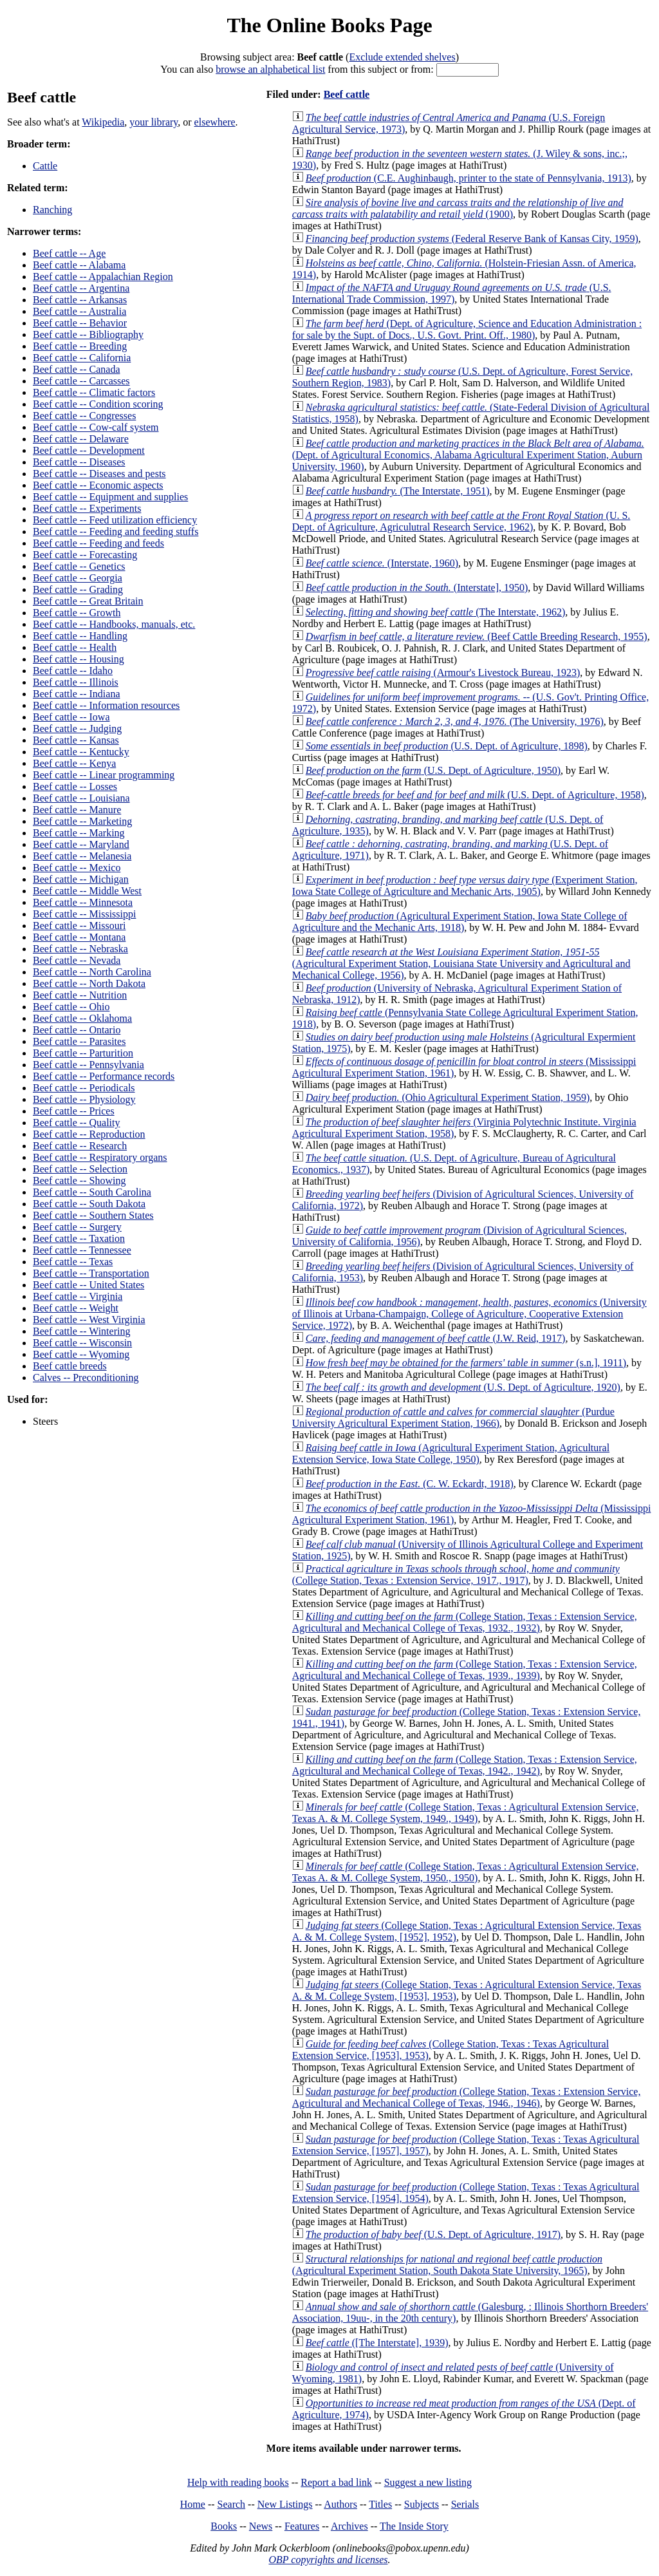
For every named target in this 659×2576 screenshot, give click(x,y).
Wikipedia (103, 122)
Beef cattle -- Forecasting (85, 554)
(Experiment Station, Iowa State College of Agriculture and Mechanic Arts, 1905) (465, 885)
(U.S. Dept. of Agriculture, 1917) (433, 2234)
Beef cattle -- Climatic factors (94, 392)
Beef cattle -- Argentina (81, 288)
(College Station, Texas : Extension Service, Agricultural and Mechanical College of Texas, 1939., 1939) (464, 1670)
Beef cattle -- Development (89, 450)
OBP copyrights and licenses (327, 2559)
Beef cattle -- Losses (75, 786)
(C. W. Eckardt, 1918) (410, 1483)
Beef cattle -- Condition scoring (98, 404)
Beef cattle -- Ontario (76, 1029)
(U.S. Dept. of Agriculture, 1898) (447, 745)
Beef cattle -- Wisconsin (82, 1342)
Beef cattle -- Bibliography (88, 334)
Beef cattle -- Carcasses (81, 380)
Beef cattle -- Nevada (76, 960)
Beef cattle (347, 94)
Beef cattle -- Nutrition (80, 995)
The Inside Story (414, 2526)
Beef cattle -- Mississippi (84, 913)
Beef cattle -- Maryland (81, 844)
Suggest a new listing (428, 2482)
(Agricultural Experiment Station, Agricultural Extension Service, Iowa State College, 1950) (450, 1453)
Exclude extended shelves (402, 57)
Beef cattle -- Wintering (81, 1331)
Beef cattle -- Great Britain (88, 601)
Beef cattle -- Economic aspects (98, 485)
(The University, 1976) (455, 721)
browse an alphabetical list (270, 69)
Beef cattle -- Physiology (84, 1099)
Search (232, 2504)
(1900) (458, 208)
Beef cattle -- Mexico (76, 867)
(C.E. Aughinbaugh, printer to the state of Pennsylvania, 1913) (468, 178)
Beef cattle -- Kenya (74, 763)
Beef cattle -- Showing (79, 1180)
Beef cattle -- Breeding (80, 346)
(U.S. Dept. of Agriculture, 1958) (475, 794)
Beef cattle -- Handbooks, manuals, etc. (114, 624)
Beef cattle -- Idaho (73, 670)
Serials (465, 2504)
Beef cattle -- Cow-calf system (95, 427)
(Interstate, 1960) (382, 563)
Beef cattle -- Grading (78, 589)
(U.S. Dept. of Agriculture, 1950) (433, 770)
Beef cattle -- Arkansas (80, 299)
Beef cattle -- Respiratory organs (100, 1157)
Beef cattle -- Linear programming (103, 774)
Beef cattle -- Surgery (77, 1226)
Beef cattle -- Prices (74, 1110)
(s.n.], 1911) (466, 1362)
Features (301, 2526)
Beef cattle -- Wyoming (81, 1354)
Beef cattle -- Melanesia (82, 856)
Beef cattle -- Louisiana (81, 798)
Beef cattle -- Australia (79, 311)
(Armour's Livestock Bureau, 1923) (443, 672)
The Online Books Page (329, 25)
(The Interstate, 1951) (398, 490)
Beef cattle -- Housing (78, 658)
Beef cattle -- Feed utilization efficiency (115, 519)
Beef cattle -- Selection (80, 1168)
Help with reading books (238, 2482)
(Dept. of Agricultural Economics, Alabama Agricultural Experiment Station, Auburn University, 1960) (468, 455)
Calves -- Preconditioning (85, 1377)
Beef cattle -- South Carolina (92, 1192)
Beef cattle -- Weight (75, 1307)
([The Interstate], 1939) (377, 2342)
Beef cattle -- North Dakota (89, 983)
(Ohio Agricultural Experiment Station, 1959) (448, 1097)
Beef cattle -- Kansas (76, 740)
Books (223, 2526)
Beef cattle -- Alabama (79, 264)
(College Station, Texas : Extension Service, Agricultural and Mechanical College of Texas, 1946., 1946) (466, 2097)
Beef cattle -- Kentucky (81, 751)
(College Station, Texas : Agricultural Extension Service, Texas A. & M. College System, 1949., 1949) (465, 1812)
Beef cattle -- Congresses (84, 415)
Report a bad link (336, 2482)
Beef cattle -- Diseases (79, 461)
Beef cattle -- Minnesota (83, 902)
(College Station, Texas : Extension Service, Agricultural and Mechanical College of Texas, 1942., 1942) (464, 1765)
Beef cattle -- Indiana (76, 693)
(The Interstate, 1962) (435, 611)
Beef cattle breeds (70, 1365)
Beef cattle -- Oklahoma (82, 1018)
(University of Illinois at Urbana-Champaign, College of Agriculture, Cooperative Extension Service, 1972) (469, 1314)
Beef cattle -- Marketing (82, 821)
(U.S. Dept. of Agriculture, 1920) (463, 1387)
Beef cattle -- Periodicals (84, 1087)
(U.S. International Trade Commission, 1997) (451, 293)
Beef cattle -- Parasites (79, 1041)
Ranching (52, 209)
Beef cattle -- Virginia (77, 1296)
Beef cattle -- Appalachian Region (103, 276)
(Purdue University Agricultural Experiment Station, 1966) (453, 1417)
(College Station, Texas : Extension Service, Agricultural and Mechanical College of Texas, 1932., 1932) (464, 1622)
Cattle (45, 165)
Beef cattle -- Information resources (106, 705)
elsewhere (215, 122)
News (260, 2526)
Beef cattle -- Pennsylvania (88, 1064)
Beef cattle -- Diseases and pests (99, 473)
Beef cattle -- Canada (76, 369)
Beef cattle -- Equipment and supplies (110, 496)
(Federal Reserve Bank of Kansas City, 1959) (472, 238)
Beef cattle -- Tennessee (82, 1250)
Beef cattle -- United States (88, 1284)
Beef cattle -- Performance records (103, 1076)
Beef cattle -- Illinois (75, 682)
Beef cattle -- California (82, 357)
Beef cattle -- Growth (76, 612)
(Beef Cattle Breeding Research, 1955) (476, 636)
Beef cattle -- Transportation (91, 1273)
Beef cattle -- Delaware (81, 438)
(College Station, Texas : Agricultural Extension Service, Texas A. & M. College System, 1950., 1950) (465, 1872)
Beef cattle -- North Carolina (92, 971)
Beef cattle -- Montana (79, 937)
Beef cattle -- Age (69, 253)
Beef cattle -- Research (80, 1145)
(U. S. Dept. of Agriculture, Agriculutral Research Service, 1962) (461, 521)
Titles (380, 2504)
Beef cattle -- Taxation (79, 1238)
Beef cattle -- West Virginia (89, 1319)
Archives (349, 2526)
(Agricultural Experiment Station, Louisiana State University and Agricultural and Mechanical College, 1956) (461, 963)
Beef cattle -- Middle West (87, 890)
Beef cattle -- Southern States (93, 1215)
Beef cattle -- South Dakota (89, 1203)
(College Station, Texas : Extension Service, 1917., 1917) (456, 1574)
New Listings (285, 2504)
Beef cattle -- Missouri (79, 925)
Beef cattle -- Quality (76, 1122)
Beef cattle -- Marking (79, 832)
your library (153, 122)
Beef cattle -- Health (74, 647)
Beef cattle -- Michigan (81, 879)
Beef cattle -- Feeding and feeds (98, 543)
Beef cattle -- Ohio (71, 1006)
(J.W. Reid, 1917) (436, 1338)
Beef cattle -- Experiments (87, 508)
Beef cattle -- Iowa (71, 716)
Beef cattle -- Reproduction (89, 1134)
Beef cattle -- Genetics (79, 566)
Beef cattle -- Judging (77, 728)
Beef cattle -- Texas (73, 1261)
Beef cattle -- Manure (77, 809)
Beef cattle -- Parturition (83, 1053)
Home (192, 2504)
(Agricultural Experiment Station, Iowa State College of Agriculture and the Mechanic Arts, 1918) (459, 921)
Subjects (421, 2504)
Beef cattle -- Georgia (77, 577)
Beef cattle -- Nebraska (80, 948)
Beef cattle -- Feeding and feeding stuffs (115, 531)
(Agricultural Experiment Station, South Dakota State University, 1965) (447, 2264)
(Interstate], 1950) (417, 587)
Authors (340, 2504)
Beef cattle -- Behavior (80, 322)
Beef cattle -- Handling (80, 635)
